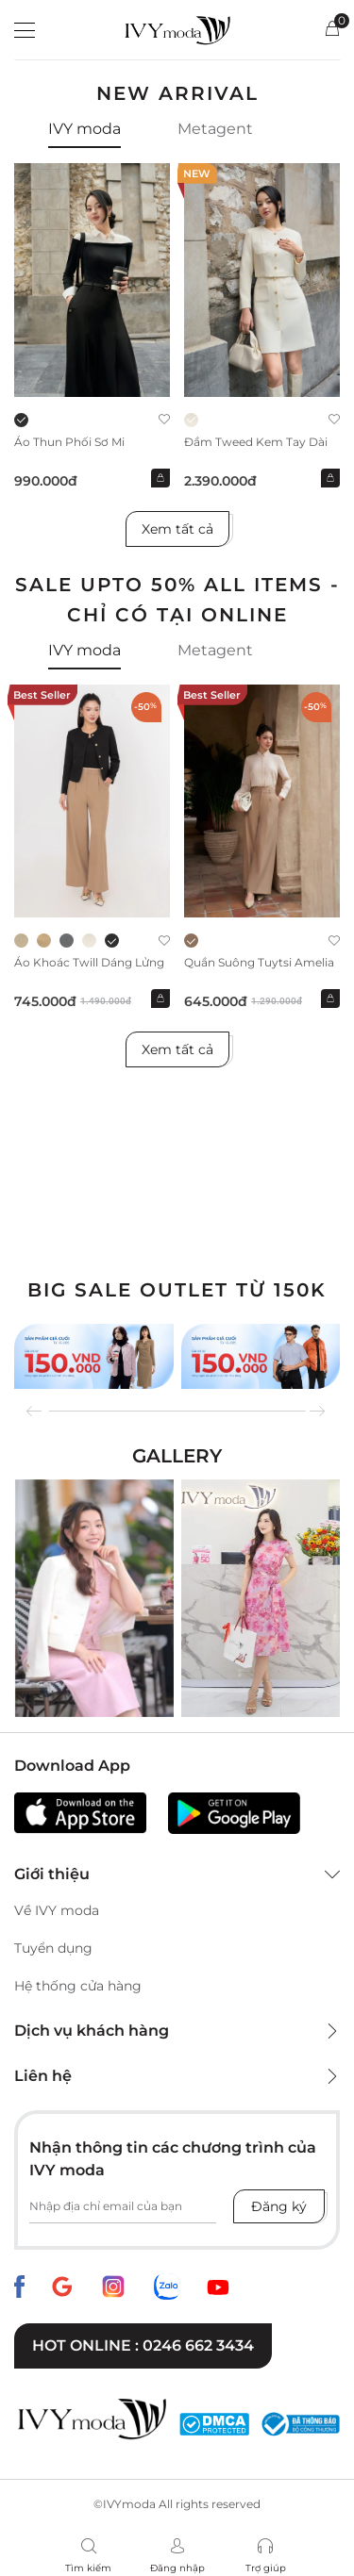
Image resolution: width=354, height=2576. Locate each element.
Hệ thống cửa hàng (78, 1985)
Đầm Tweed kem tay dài (256, 442)
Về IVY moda (56, 1910)
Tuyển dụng (53, 1948)
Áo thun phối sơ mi (69, 442)
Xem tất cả (177, 528)
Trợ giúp (265, 2568)
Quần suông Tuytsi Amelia (259, 962)
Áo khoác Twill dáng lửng (89, 962)
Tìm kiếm (88, 2568)
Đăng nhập (177, 2568)
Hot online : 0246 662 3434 (143, 2345)
